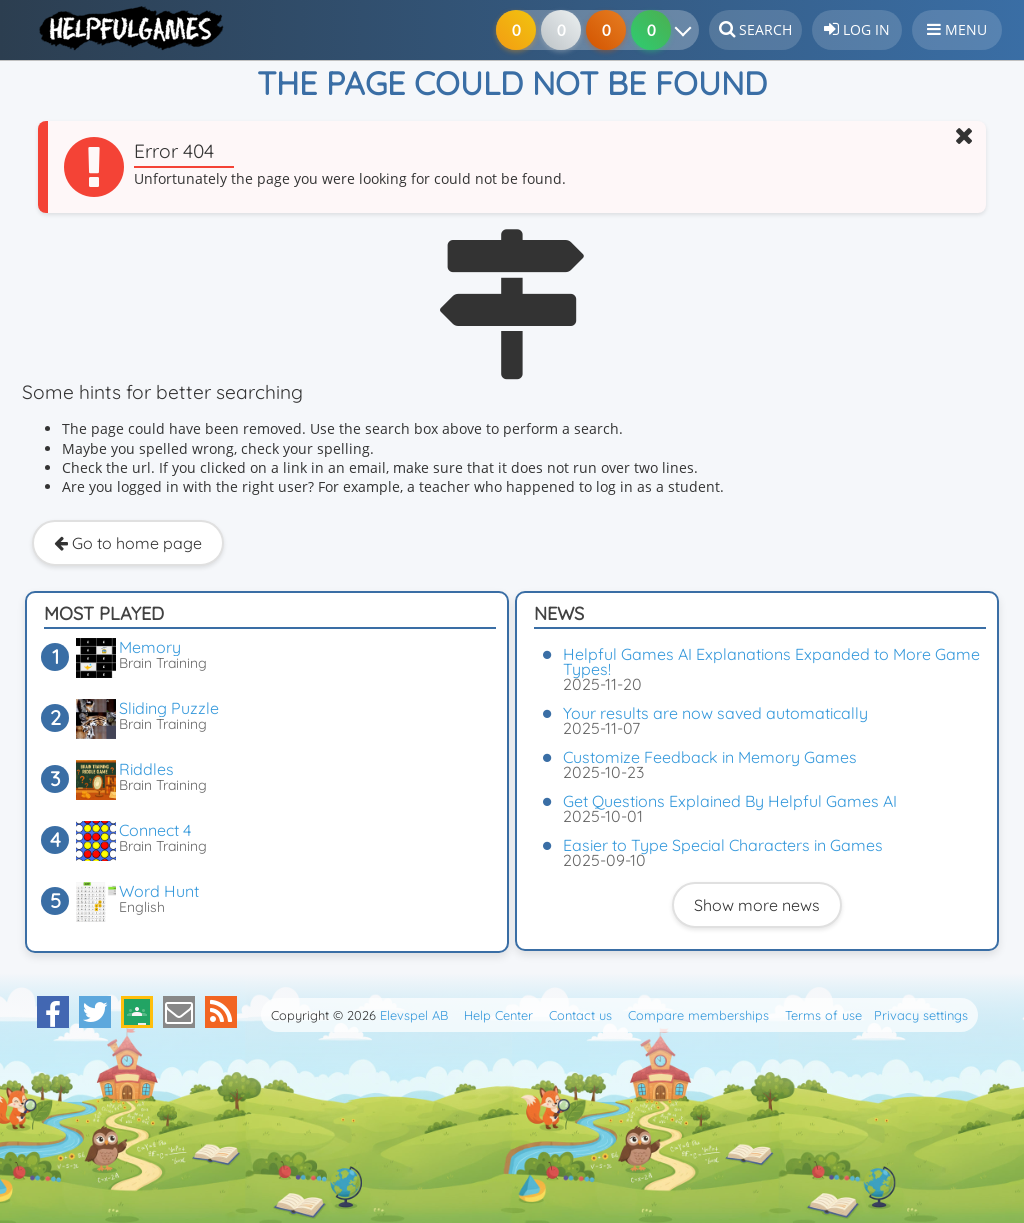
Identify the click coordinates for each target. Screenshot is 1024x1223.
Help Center (498, 1015)
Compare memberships (698, 1015)
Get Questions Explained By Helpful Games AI (730, 801)
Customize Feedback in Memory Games (710, 757)
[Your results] (687, 30)
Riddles (146, 769)
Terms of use (823, 1015)
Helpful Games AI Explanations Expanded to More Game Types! (771, 661)
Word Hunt (159, 891)
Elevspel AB (414, 1015)
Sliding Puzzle (169, 708)
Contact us (580, 1015)
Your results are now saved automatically (715, 713)
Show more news (757, 905)
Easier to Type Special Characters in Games (723, 845)
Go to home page (128, 543)
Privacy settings (921, 1015)
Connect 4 (155, 830)
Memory (150, 647)
